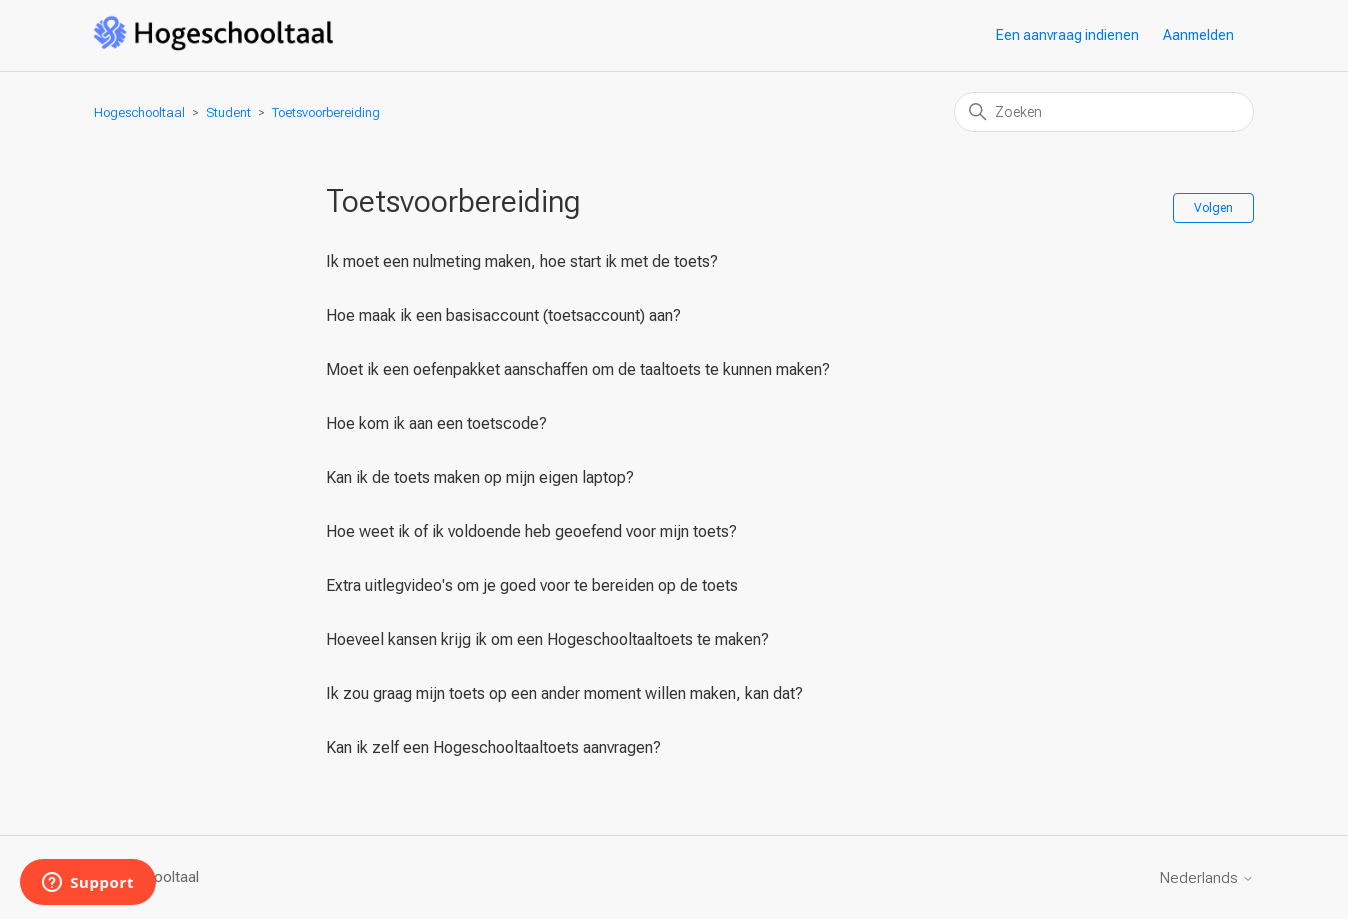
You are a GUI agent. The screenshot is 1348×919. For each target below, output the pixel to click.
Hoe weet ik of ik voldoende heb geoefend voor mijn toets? (531, 531)
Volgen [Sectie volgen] (1213, 208)
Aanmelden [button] (1198, 35)
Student (228, 112)
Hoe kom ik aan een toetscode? (436, 423)
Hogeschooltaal (139, 112)
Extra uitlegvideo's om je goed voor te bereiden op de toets (532, 585)
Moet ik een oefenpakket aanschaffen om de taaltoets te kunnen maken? (578, 369)
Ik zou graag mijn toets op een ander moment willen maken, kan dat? (564, 693)
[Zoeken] (1104, 112)
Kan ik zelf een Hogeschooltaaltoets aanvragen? (493, 747)
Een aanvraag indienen (1067, 35)
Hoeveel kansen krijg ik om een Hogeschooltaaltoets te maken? (547, 639)
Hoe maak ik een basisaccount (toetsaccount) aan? (503, 315)
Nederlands (1207, 878)
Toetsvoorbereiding (326, 112)
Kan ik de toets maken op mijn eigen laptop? (480, 477)
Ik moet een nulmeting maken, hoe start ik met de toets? (522, 261)
